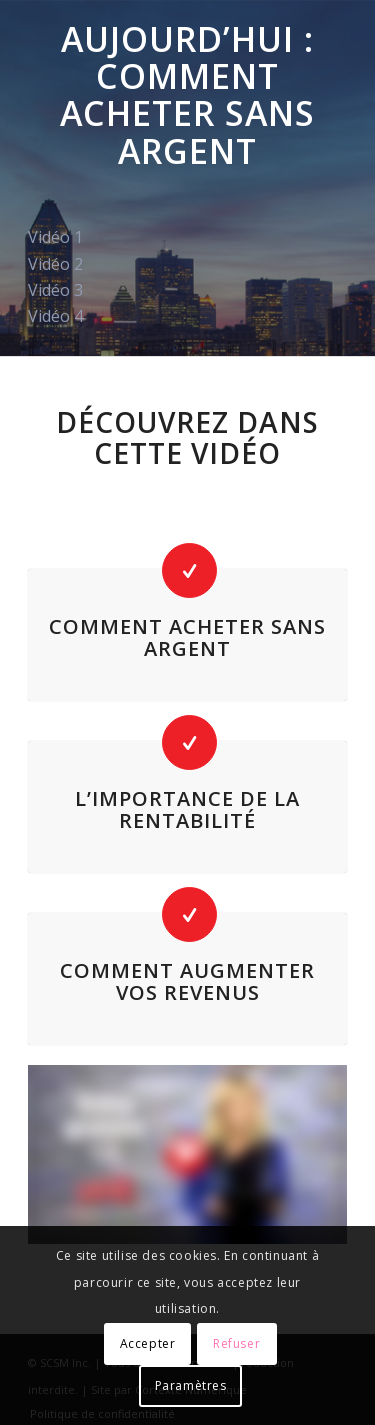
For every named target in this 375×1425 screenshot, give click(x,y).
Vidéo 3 (55, 290)
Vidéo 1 (55, 237)
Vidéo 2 (55, 264)
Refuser (236, 1343)
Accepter (148, 1343)
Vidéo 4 (55, 316)
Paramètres (191, 1385)
